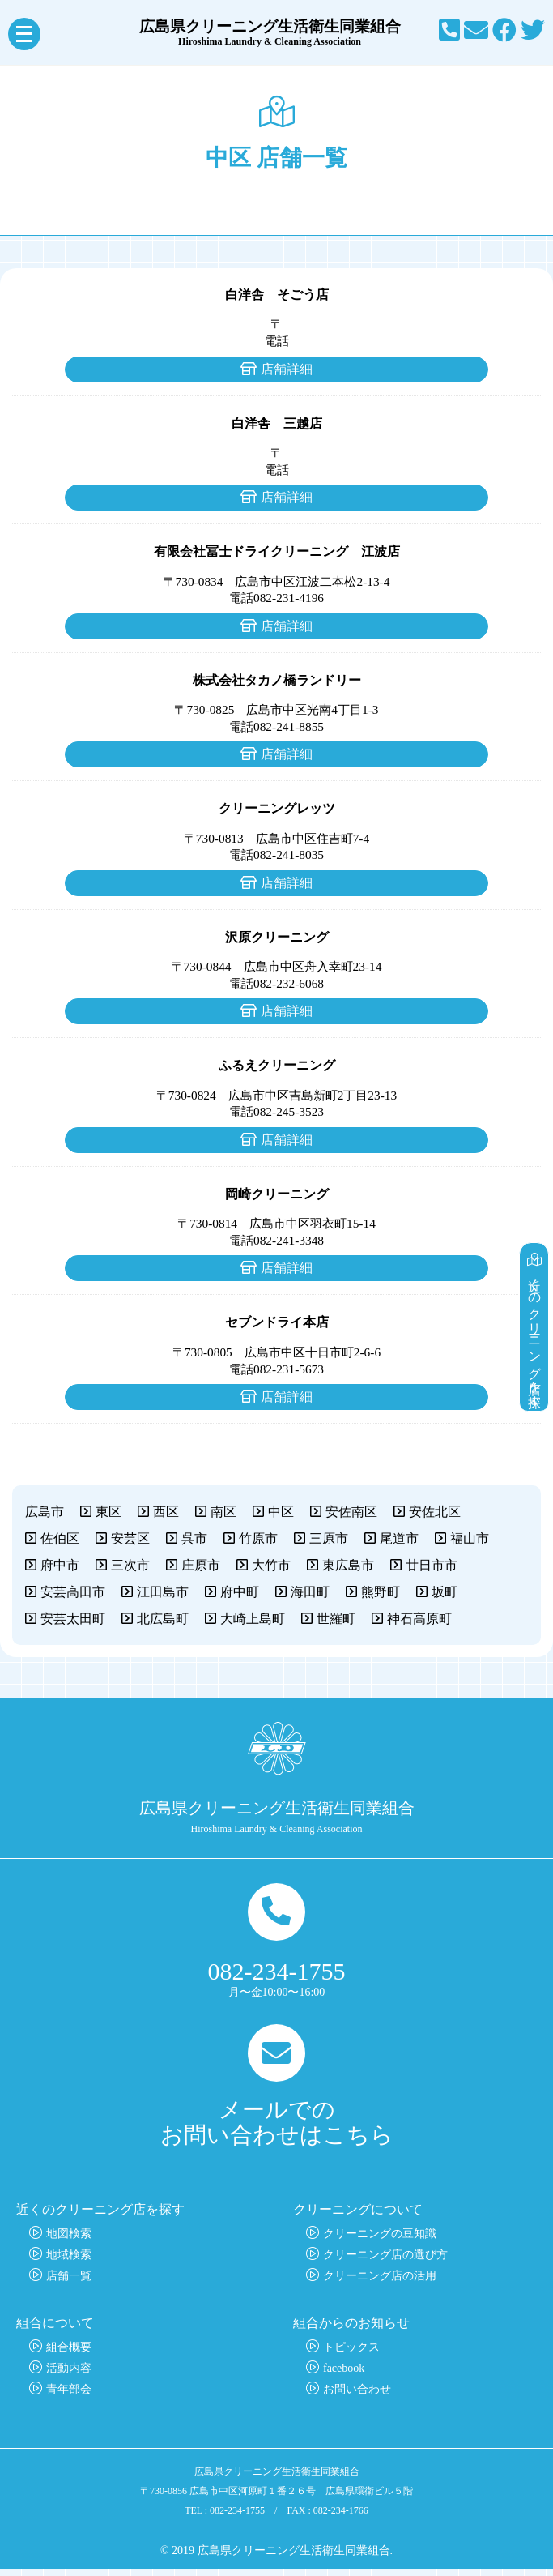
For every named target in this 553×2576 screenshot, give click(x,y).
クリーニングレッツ (277, 808)
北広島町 (163, 1618)
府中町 (239, 1592)
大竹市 (271, 1565)
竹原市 (258, 1538)
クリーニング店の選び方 (385, 2262)
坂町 (444, 1592)
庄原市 (200, 1565)
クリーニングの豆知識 (379, 2241)
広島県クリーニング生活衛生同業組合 (277, 32)
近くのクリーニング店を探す (535, 1311)
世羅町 (336, 1618)
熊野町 (380, 1592)
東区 (108, 1512)
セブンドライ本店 (277, 1322)
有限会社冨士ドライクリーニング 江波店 (277, 551)
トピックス (351, 2354)
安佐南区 (351, 1512)
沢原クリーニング (277, 937)
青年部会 (68, 2396)
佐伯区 (59, 1538)
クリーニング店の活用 (379, 2283)
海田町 (310, 1592)
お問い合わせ (357, 2396)
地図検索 (68, 2241)
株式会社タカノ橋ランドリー (277, 680)
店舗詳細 (287, 369)
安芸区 (130, 1538)
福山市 (469, 1538)
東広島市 (348, 1565)
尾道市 (399, 1538)
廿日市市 (431, 1565)
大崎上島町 (252, 1618)
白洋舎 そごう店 (277, 294)
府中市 (59, 1565)
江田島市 (163, 1592)
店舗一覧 (68, 2283)
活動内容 (68, 2375)
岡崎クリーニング (277, 1194)
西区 (166, 1512)
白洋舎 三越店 (277, 423)
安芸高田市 (72, 1592)
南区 (223, 1512)
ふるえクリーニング (277, 1065)
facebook (343, 2375)
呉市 (194, 1538)
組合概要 (68, 2354)
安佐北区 (435, 1512)
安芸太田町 (72, 1618)
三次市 (130, 1565)
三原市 (328, 1538)
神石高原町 (419, 1618)
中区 (281, 1512)
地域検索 (68, 2262)
